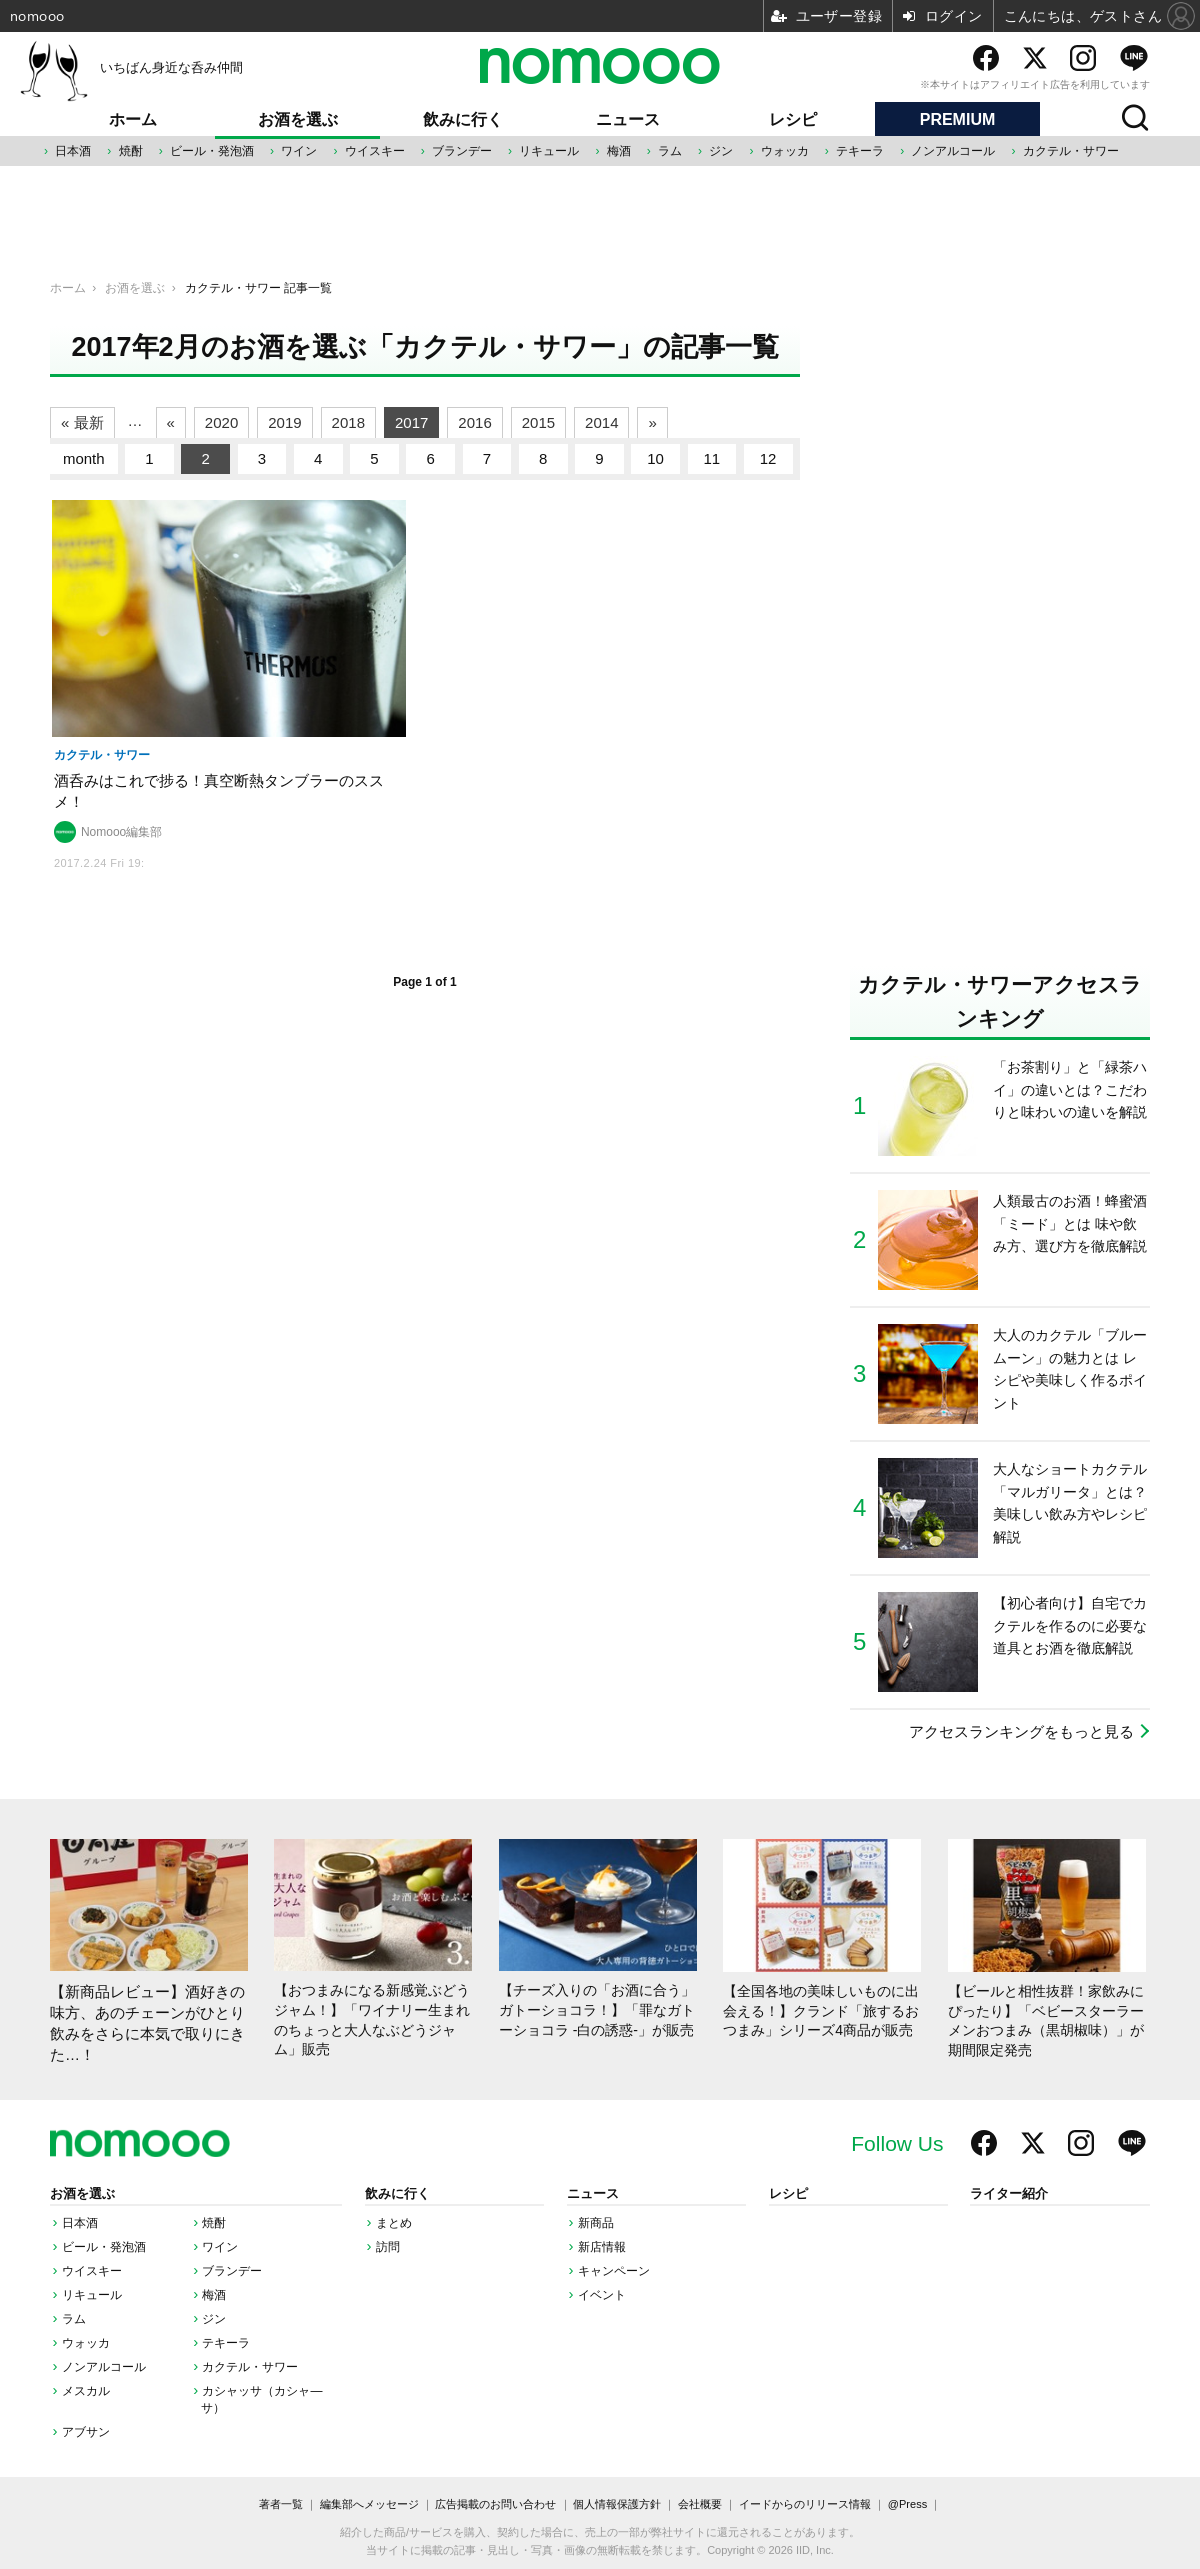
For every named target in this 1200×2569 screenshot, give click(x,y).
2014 (601, 422)
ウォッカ (785, 151)
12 (768, 458)
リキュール (549, 151)
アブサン (86, 2432)
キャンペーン (614, 2271)
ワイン (299, 151)
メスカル (86, 2391)
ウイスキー (375, 151)
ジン (721, 151)
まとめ (394, 2223)
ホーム (133, 119)
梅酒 (619, 151)
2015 (538, 422)
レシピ (793, 119)
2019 (284, 422)
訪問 (388, 2247)
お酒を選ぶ (298, 119)
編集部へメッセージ (369, 2504)
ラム (670, 151)
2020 (221, 422)
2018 (348, 422)
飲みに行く (463, 119)
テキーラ (860, 151)
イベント (602, 2295)
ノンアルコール (953, 151)
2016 (474, 422)
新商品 (596, 2223)
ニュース (628, 119)
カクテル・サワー (1071, 151)
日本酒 (73, 151)
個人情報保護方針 (617, 2504)
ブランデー (462, 151)
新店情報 (602, 2247)
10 (655, 458)
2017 (411, 422)
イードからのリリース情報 (805, 2504)
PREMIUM (958, 119)
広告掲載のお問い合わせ (495, 2504)
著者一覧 (281, 2504)
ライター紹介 (1009, 2194)
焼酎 (131, 151)
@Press (907, 2504)
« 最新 (82, 422)
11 (712, 458)
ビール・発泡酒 (212, 151)
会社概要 (700, 2504)
